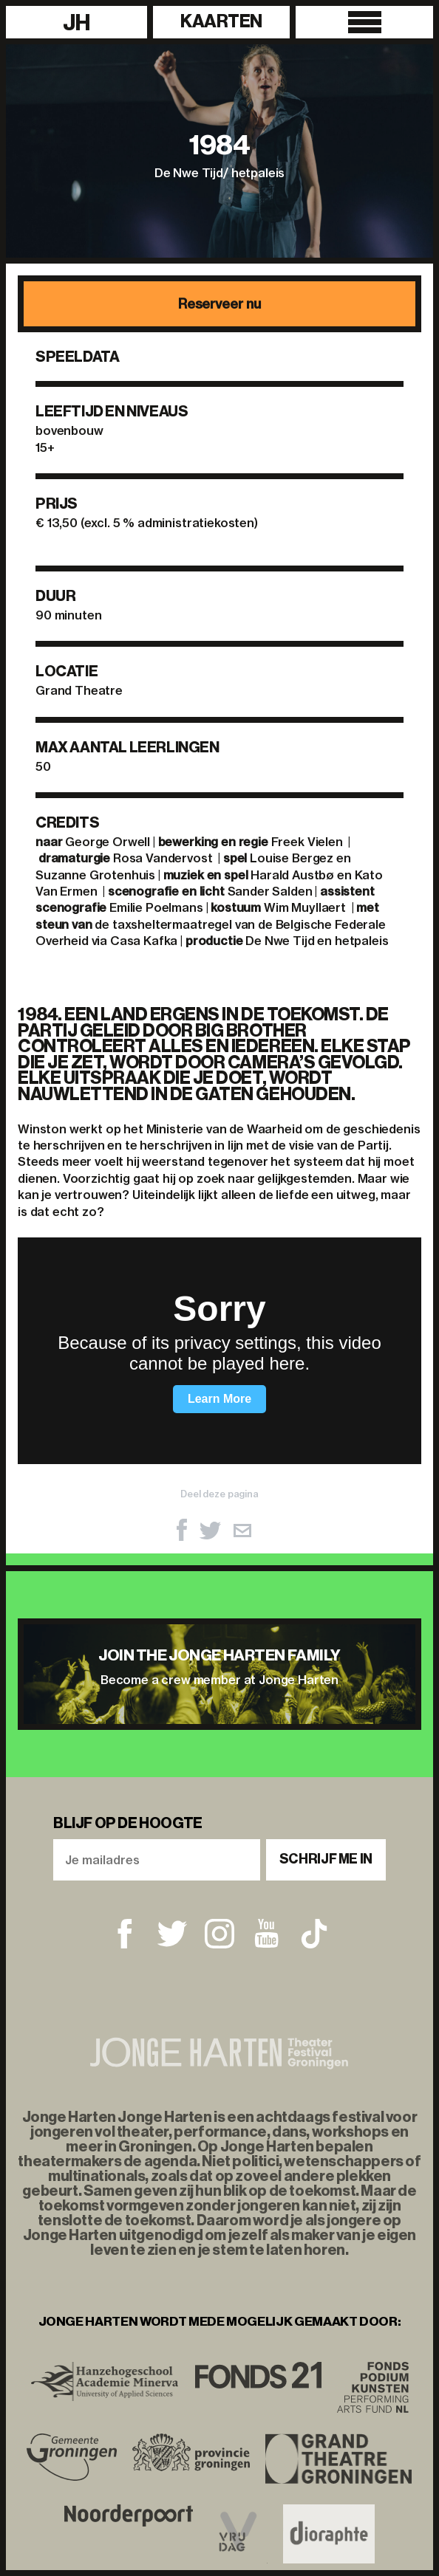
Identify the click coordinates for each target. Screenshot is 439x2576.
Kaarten (221, 21)
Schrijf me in (325, 1859)
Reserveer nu (219, 303)
